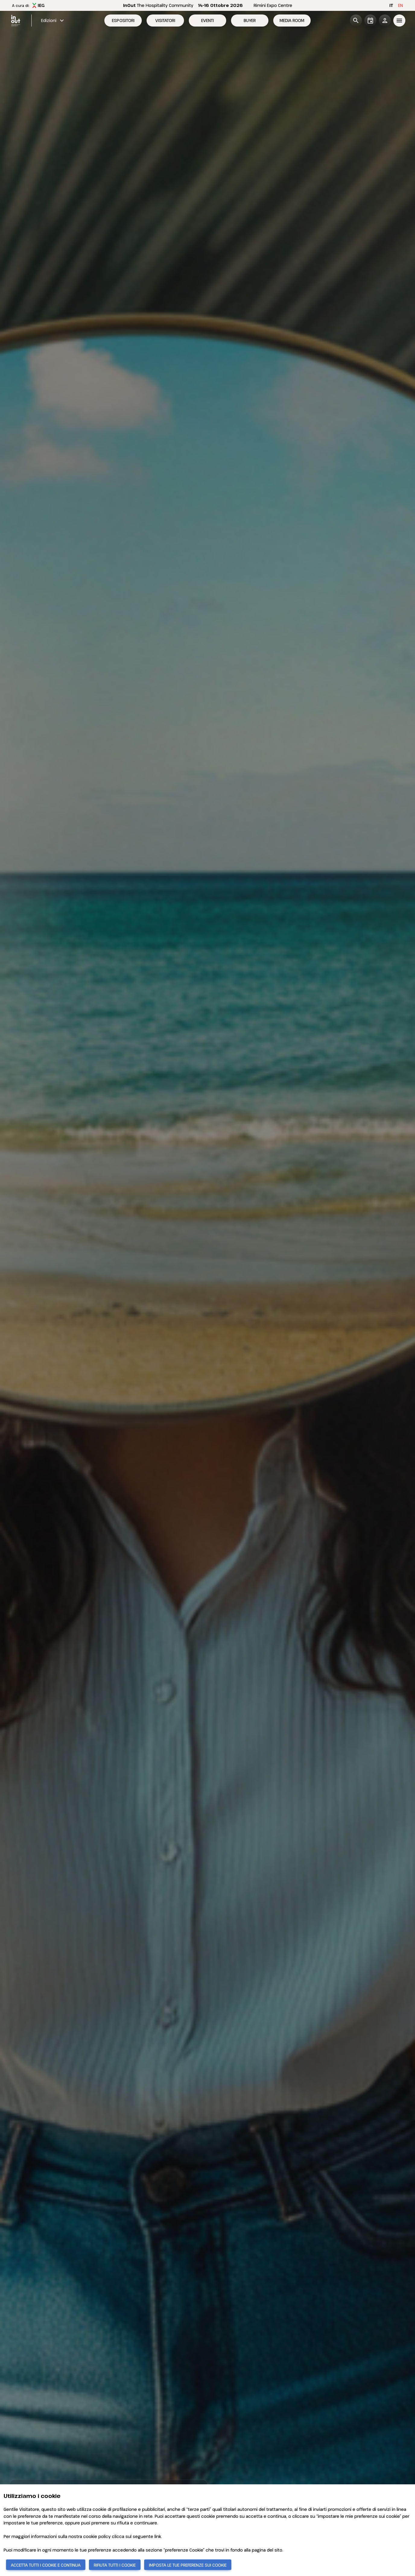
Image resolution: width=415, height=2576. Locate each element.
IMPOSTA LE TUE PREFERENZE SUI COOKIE (188, 2565)
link (157, 2536)
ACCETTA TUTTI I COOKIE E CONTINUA (46, 2565)
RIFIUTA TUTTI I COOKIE (115, 2565)
